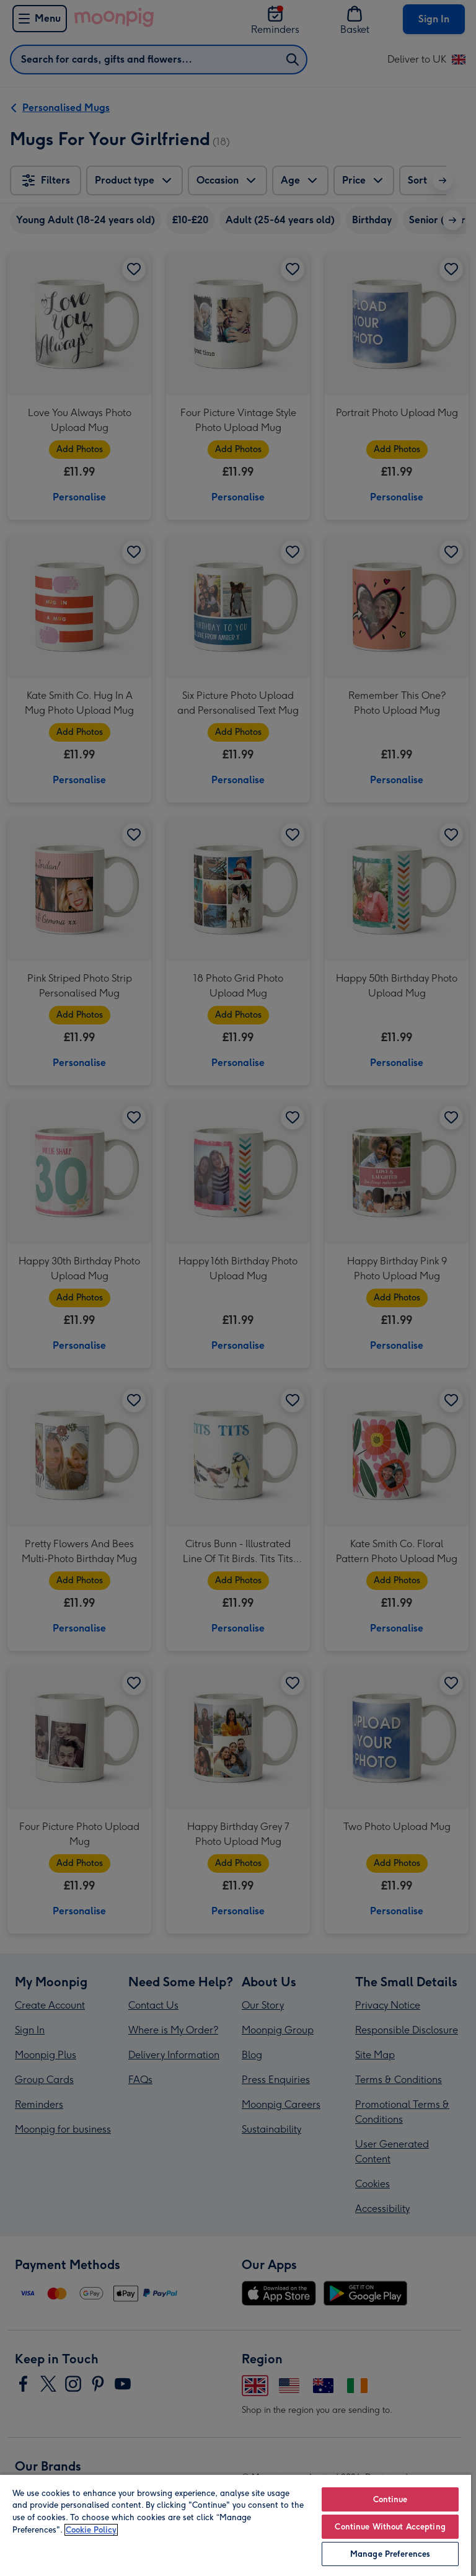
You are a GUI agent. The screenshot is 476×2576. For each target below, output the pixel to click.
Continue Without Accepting (390, 2526)
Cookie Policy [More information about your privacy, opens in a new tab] (91, 2529)
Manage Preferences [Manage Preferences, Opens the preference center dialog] (390, 2554)
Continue (390, 2499)
